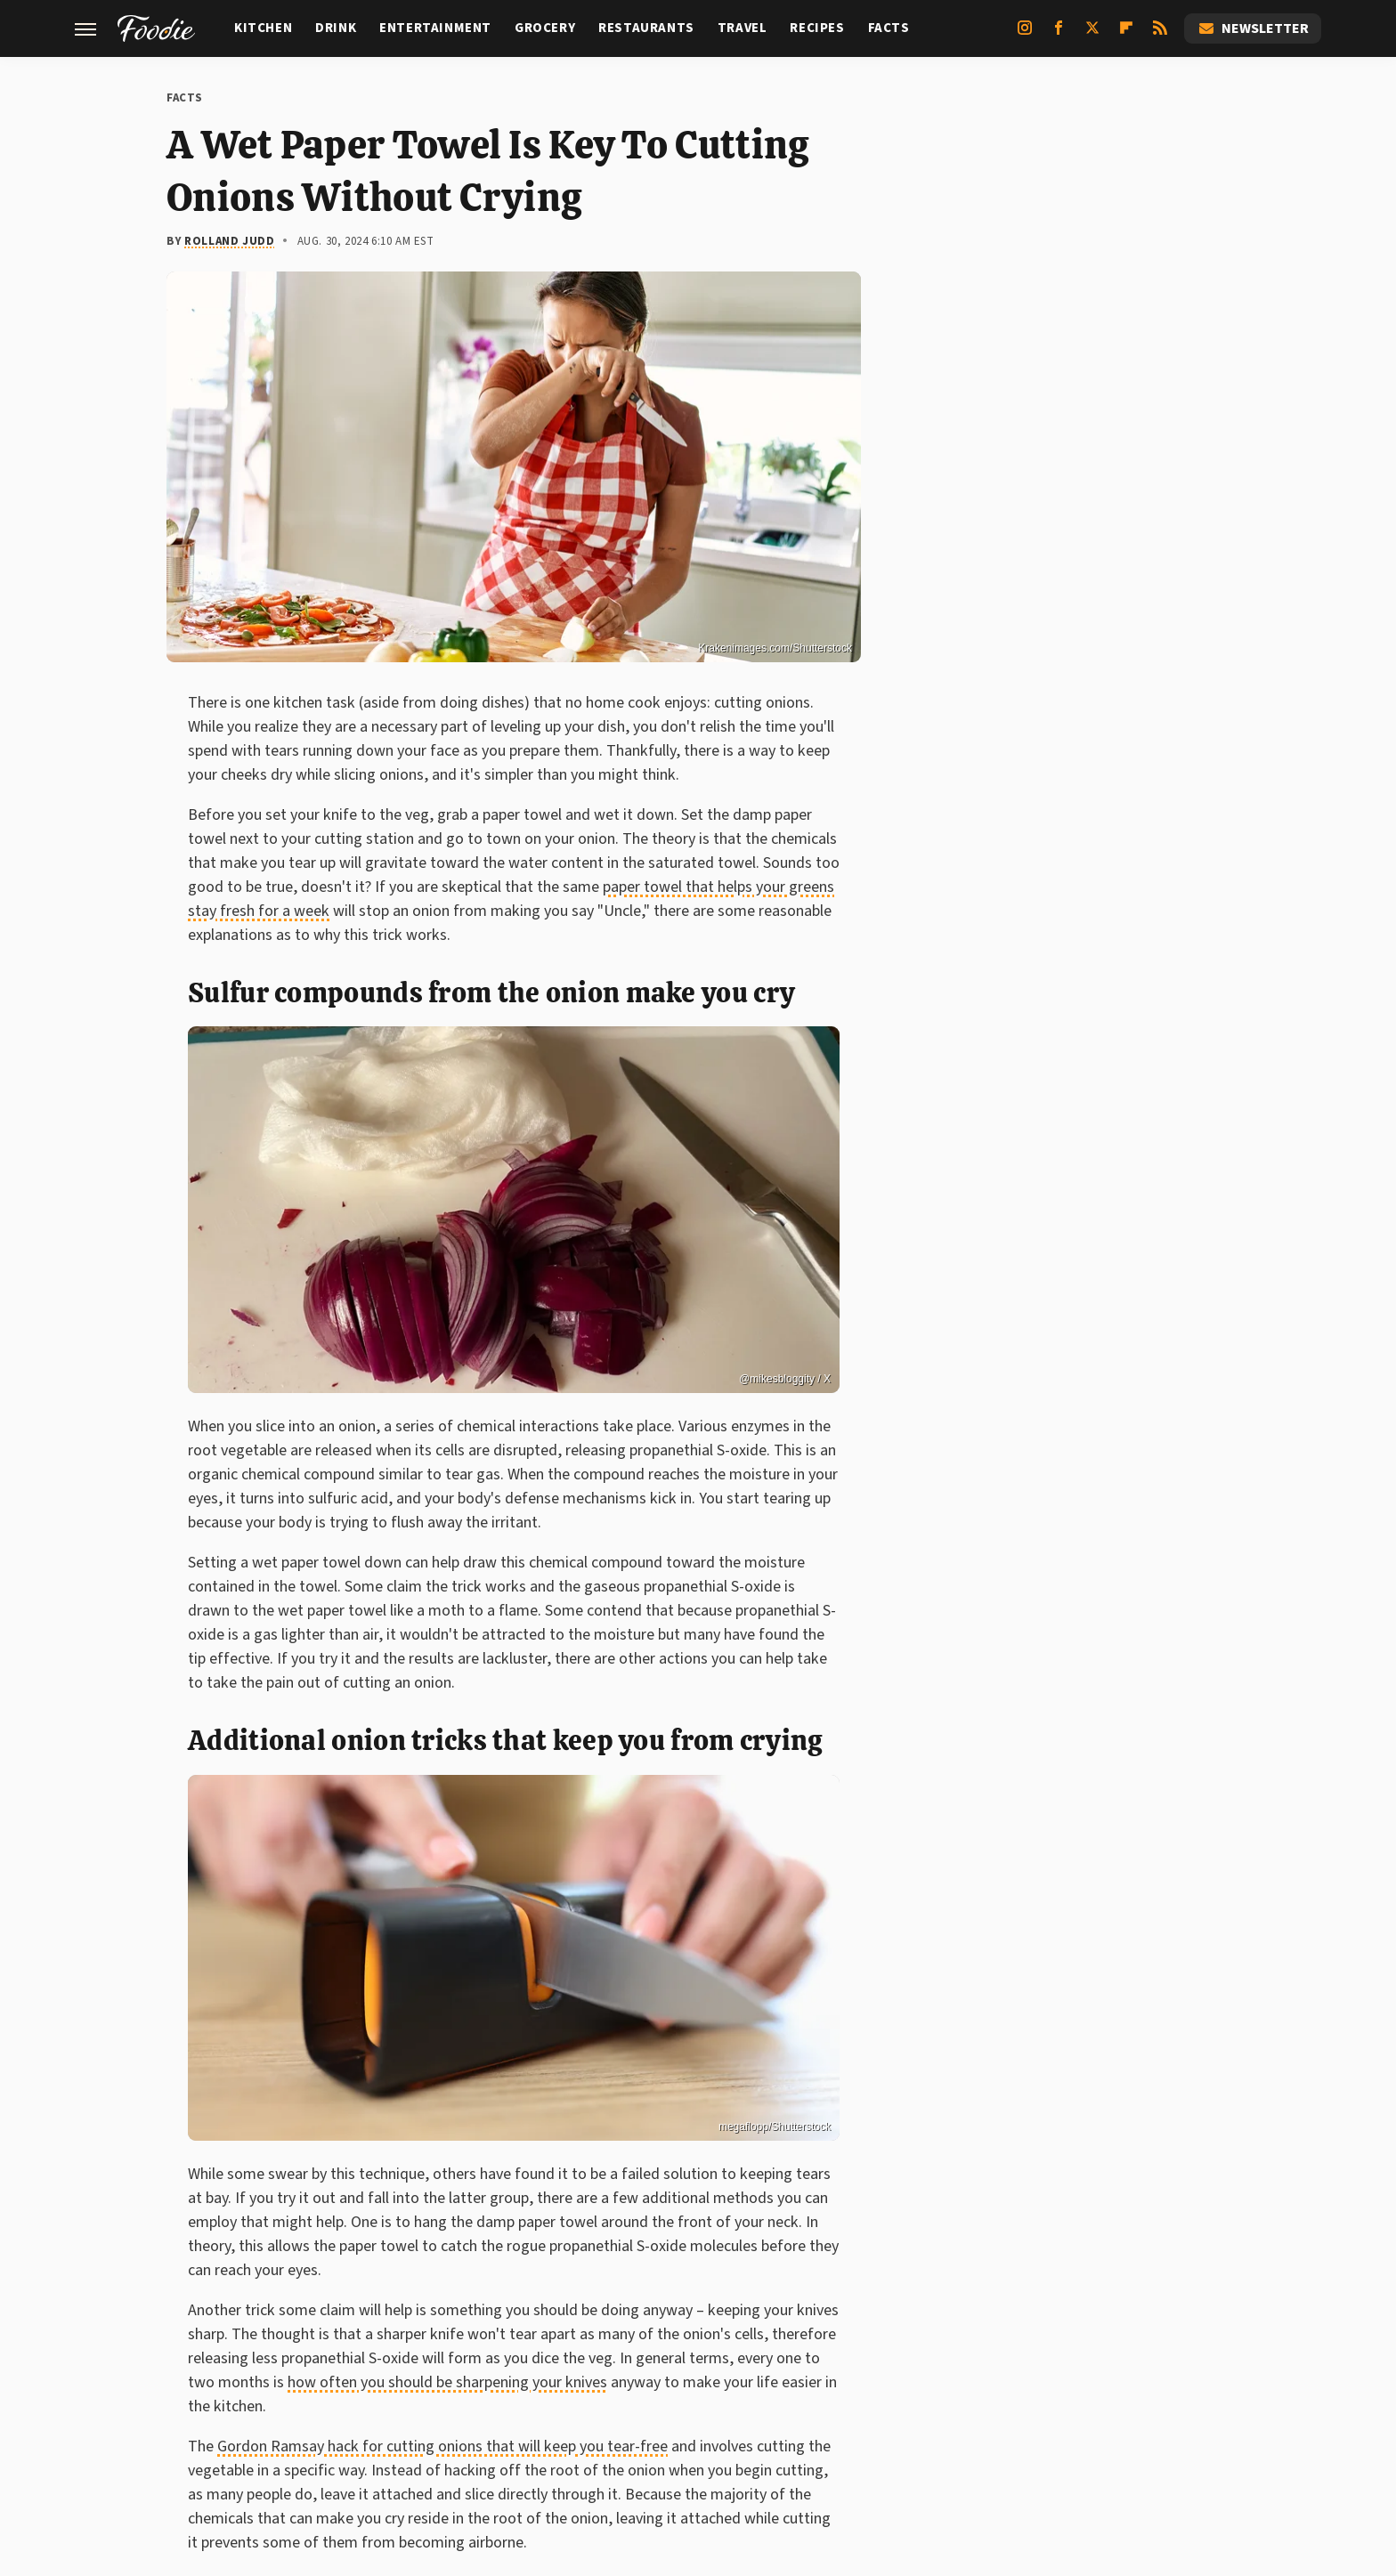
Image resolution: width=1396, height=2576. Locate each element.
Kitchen (263, 28)
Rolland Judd (229, 241)
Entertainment (435, 28)
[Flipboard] (1126, 34)
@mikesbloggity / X (785, 1378)
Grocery (545, 28)
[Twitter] (1092, 34)
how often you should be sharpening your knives (447, 2382)
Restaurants (646, 28)
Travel (742, 28)
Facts (889, 28)
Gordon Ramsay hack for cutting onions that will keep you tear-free (442, 2446)
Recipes (817, 28)
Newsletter (1253, 28)
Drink (335, 28)
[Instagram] (1025, 34)
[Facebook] (1058, 34)
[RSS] (1160, 34)
